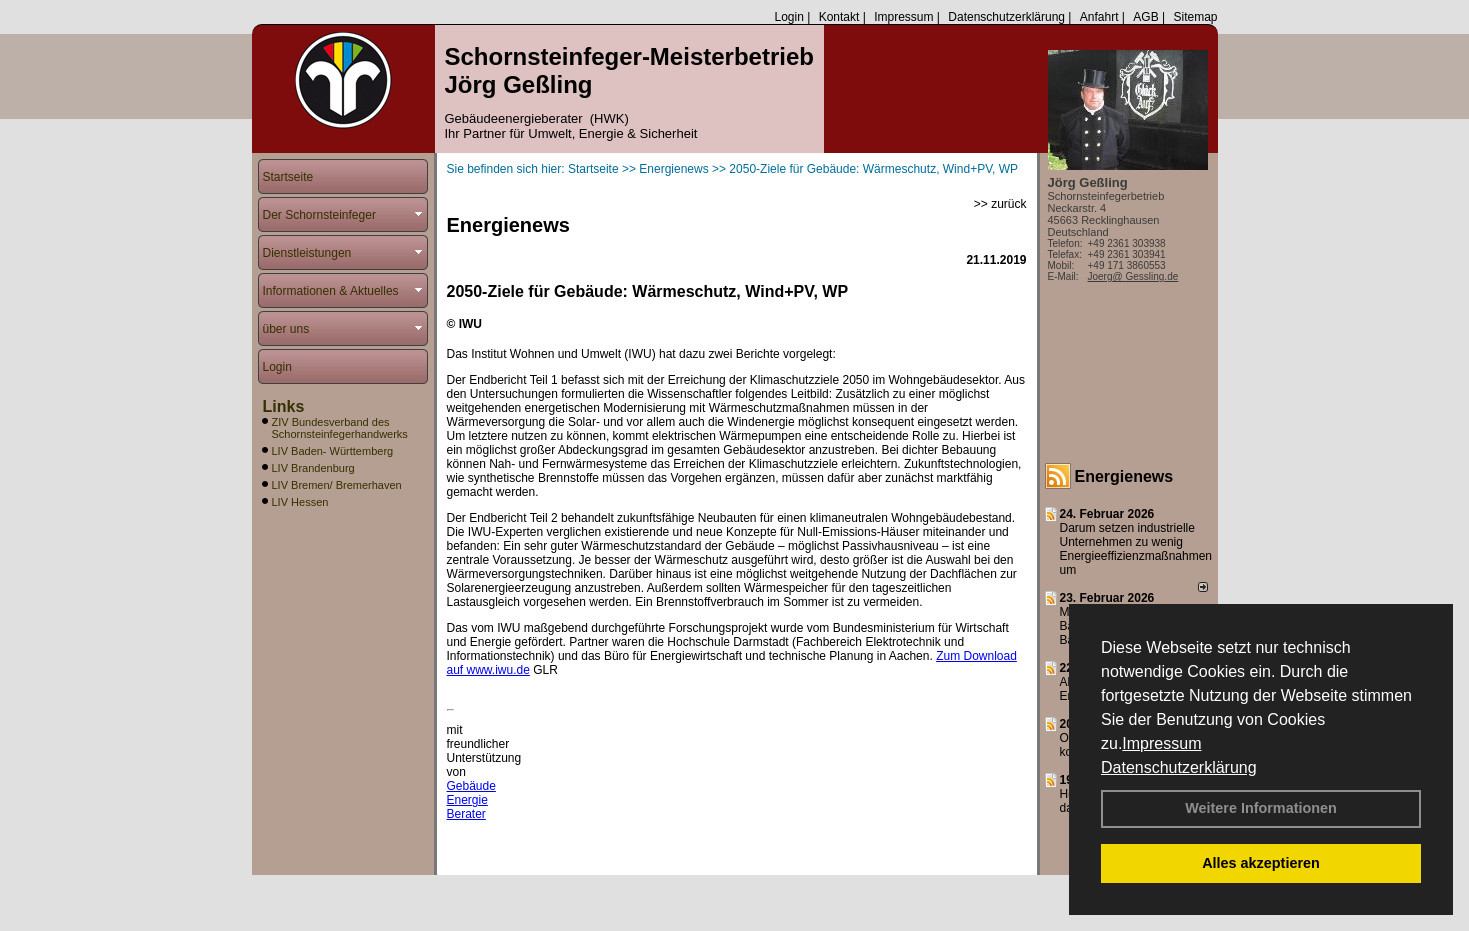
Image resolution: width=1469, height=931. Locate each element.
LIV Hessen (300, 502)
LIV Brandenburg (313, 468)
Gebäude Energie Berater (471, 800)
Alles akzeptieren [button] (1261, 863)
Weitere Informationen (1261, 808)
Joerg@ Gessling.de (1133, 276)
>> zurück (1000, 204)
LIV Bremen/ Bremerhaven (337, 485)
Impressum (1161, 743)
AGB (1145, 17)
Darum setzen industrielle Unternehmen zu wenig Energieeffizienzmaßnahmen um (1136, 549)
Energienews (1124, 476)
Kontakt (839, 17)
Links (284, 406)
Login (788, 17)
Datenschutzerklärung (1179, 767)
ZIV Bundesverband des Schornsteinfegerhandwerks (340, 428)
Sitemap (1195, 17)
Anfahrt (1099, 17)
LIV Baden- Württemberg (333, 451)
